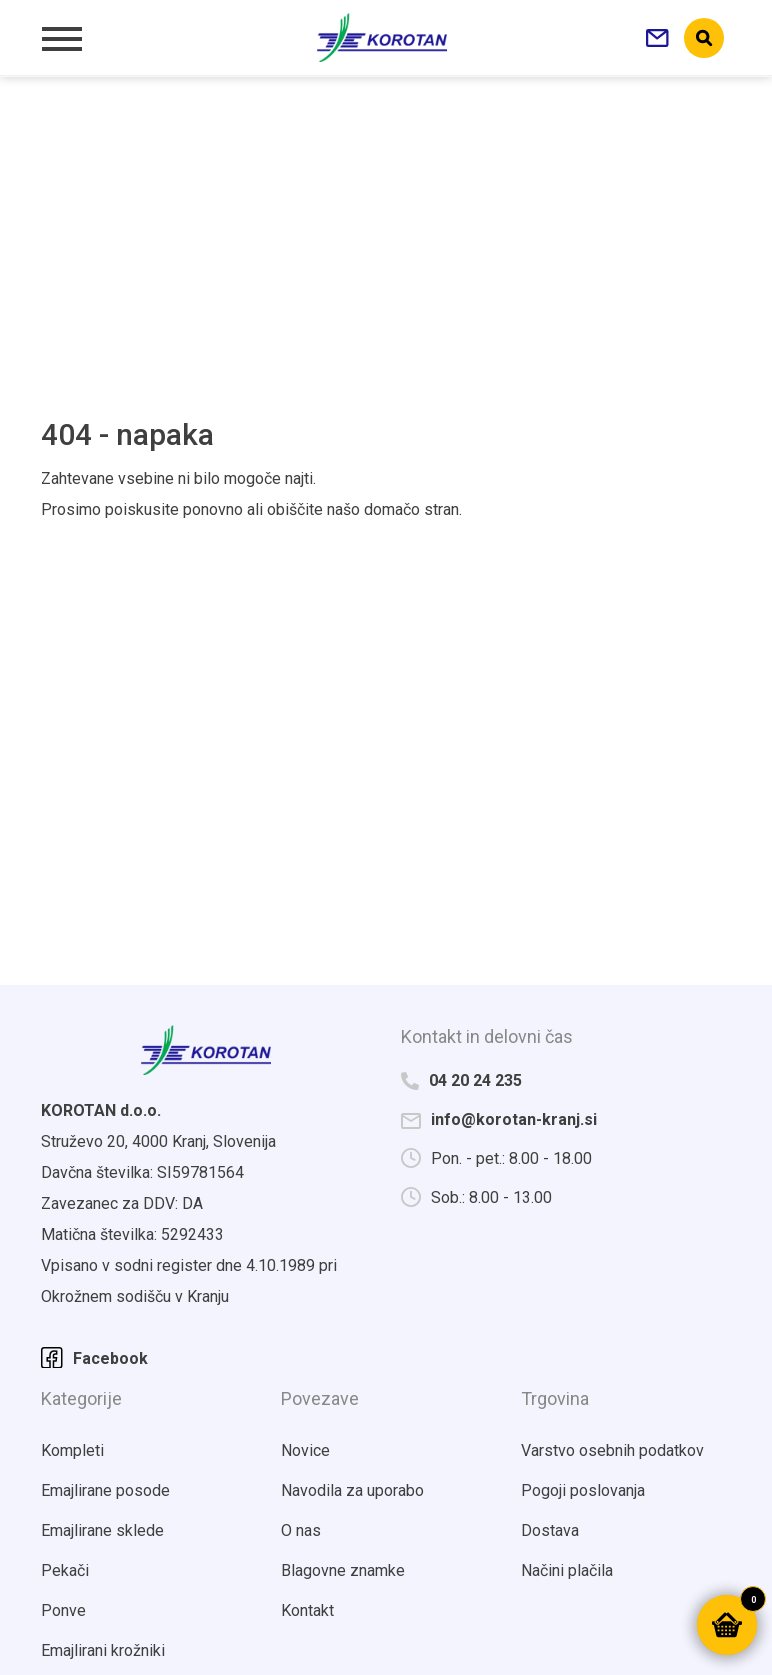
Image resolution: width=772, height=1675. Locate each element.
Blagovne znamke (343, 1570)
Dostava (550, 1530)
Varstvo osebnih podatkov (612, 1450)
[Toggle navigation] (61, 38)
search (704, 38)
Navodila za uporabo (352, 1490)
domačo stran (411, 509)
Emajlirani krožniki (103, 1650)
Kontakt (307, 1610)
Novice (305, 1450)
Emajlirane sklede (102, 1530)
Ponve (63, 1610)
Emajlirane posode (105, 1490)
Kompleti (72, 1450)
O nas (301, 1530)
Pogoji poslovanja (583, 1490)
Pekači (65, 1570)
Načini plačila (567, 1570)
